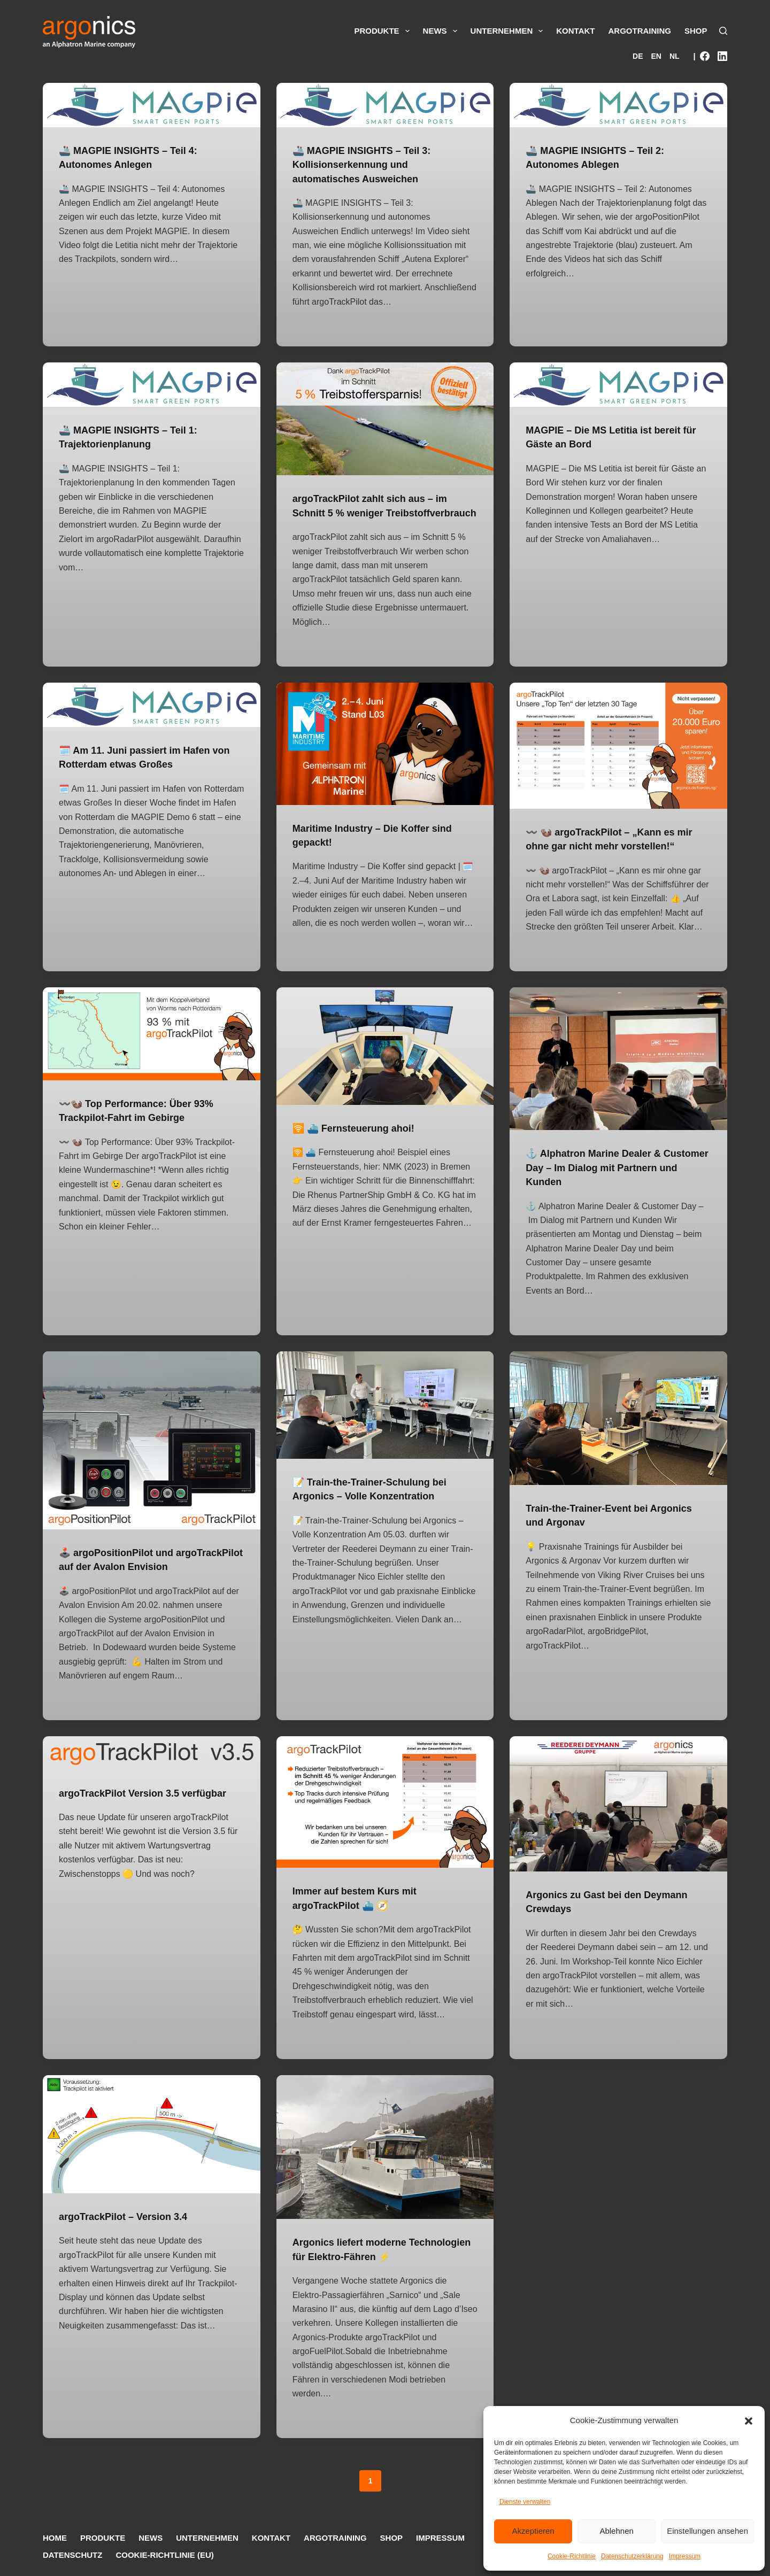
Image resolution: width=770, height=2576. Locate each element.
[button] (748, 2421)
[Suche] (723, 31)
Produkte (382, 31)
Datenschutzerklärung (632, 2556)
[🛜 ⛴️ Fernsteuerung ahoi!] (385, 1059)
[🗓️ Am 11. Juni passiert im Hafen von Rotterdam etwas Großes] (151, 717)
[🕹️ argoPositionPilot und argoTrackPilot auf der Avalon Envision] (151, 1452)
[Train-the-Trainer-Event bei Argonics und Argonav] (618, 1430)
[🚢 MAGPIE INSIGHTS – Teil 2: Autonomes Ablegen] (618, 105)
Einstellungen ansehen (707, 2530)
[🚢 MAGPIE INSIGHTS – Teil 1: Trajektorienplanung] (151, 384)
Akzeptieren (533, 2530)
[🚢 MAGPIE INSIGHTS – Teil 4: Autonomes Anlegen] (151, 105)
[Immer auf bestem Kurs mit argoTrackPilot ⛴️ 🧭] (385, 1827)
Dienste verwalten (524, 2501)
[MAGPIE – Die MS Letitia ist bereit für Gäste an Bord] (618, 384)
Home (55, 2537)
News (441, 31)
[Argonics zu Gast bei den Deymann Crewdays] (618, 1829)
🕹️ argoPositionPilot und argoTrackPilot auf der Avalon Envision (134, 1578)
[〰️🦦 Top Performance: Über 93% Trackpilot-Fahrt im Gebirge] (151, 1046)
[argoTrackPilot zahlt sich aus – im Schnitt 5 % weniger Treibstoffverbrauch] (385, 418)
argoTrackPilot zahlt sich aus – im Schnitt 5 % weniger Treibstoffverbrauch (378, 511)
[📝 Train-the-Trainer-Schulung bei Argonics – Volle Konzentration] (385, 1417)
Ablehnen (616, 2530)
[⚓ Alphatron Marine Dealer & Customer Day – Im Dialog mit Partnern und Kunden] (618, 1071)
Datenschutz (72, 2554)
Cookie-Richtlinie (572, 2556)
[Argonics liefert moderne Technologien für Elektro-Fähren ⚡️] (385, 2172)
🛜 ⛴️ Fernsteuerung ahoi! (360, 1140)
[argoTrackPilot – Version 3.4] (151, 2159)
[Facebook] (705, 56)
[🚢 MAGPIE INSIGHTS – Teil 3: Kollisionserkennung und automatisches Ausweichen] (385, 105)
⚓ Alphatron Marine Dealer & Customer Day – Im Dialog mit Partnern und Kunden (601, 1180)
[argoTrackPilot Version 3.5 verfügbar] (151, 1778)
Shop (695, 30)
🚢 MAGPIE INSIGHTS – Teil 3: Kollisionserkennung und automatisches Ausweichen (369, 164)
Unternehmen (507, 31)
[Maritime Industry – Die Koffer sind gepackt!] (385, 756)
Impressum (684, 2556)
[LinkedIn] (722, 56)
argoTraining (639, 30)
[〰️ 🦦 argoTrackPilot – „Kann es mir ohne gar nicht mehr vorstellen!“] (618, 758)
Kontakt (575, 30)
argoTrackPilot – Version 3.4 (130, 2241)
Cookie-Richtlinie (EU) (164, 2554)
